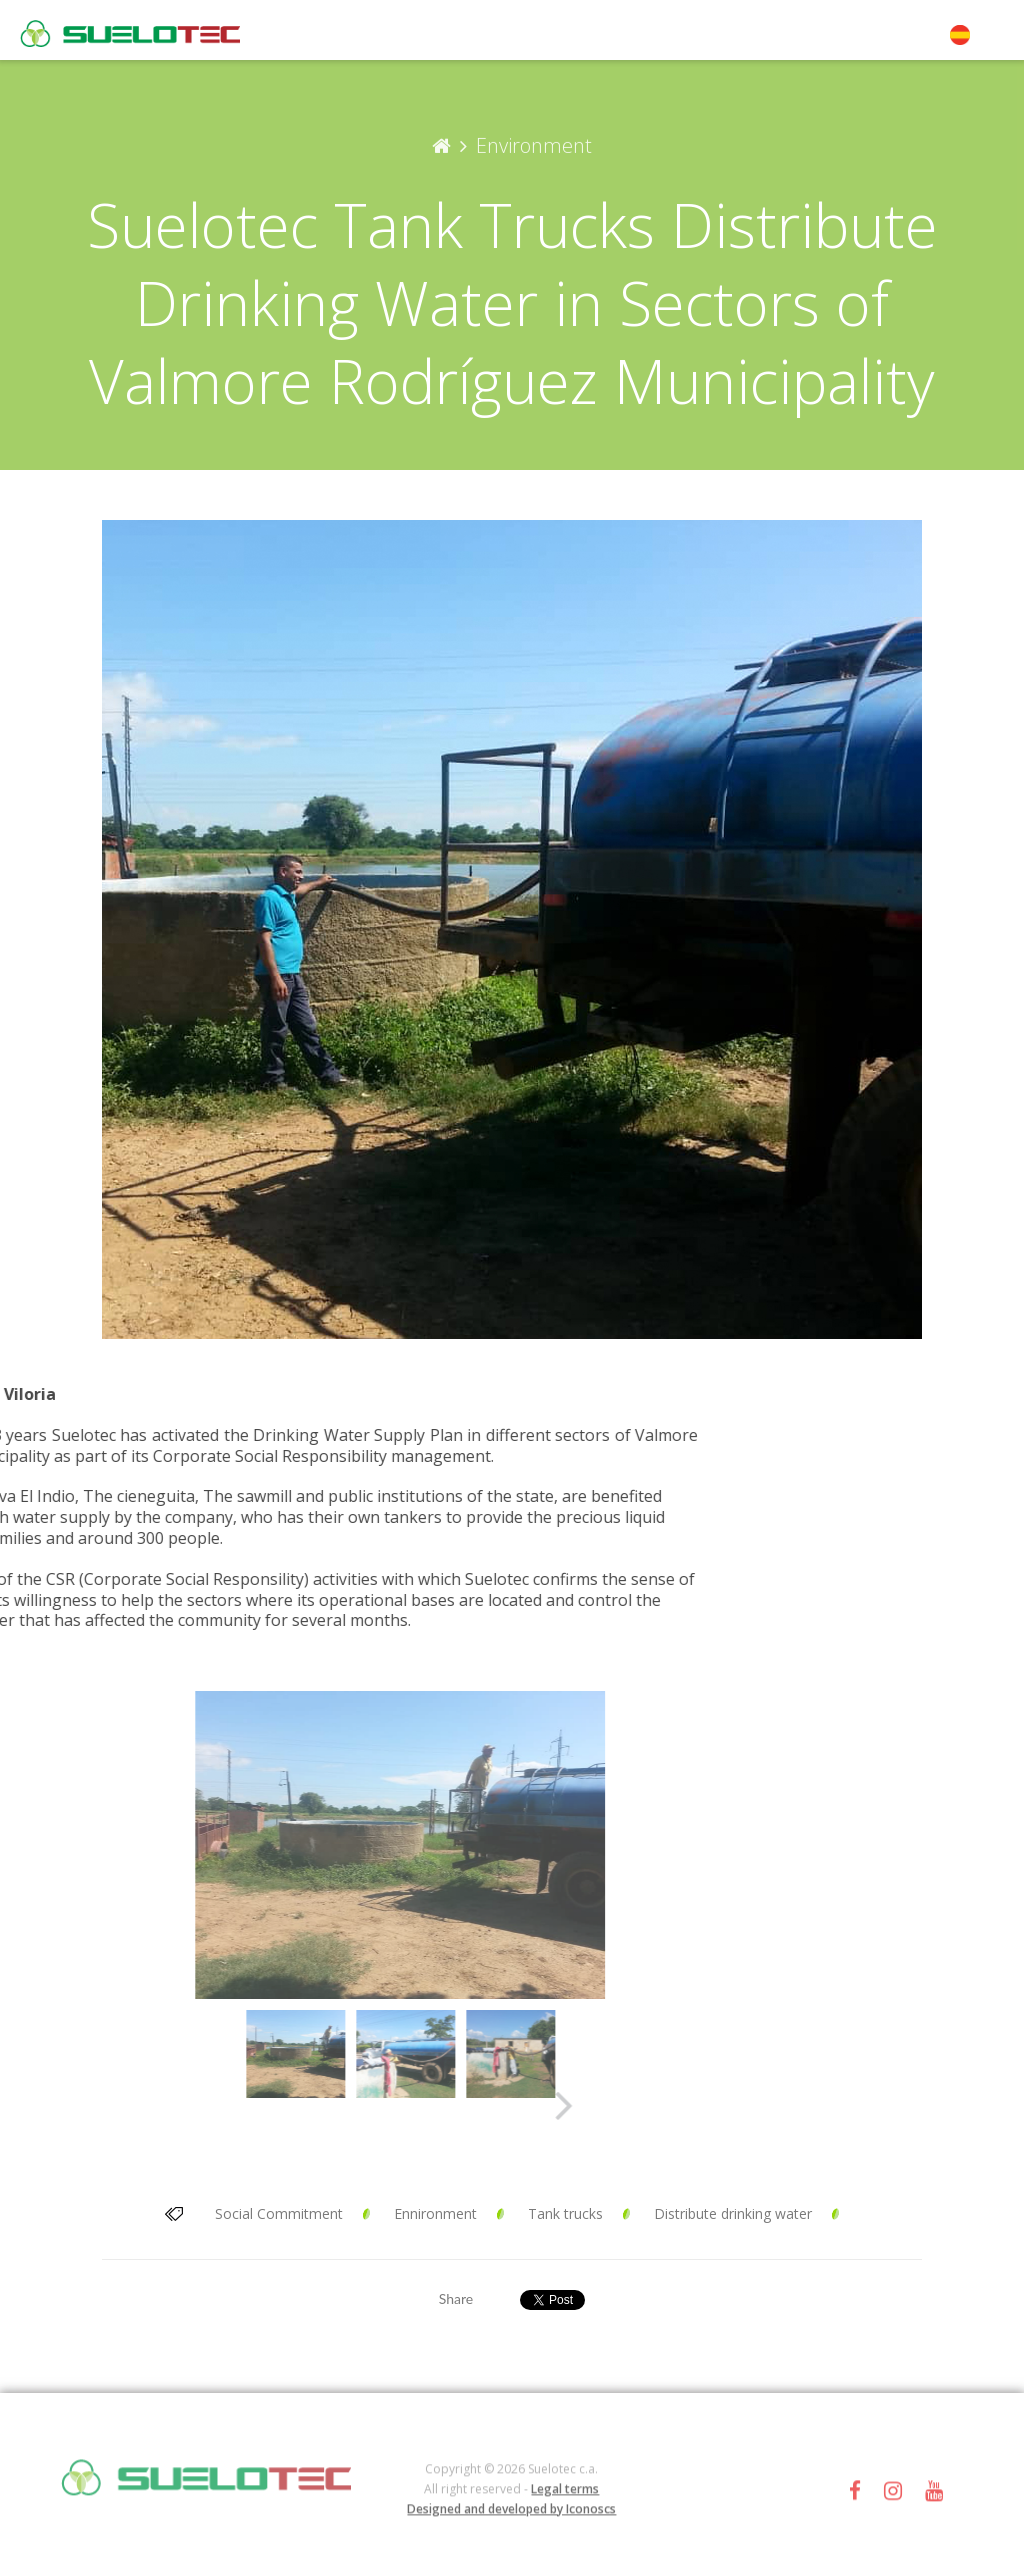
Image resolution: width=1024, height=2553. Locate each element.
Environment (534, 136)
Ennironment (435, 2213)
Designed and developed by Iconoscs (511, 2523)
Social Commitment (279, 2213)
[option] (299, 1845)
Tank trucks (565, 2213)
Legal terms (565, 2503)
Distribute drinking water (733, 2213)
